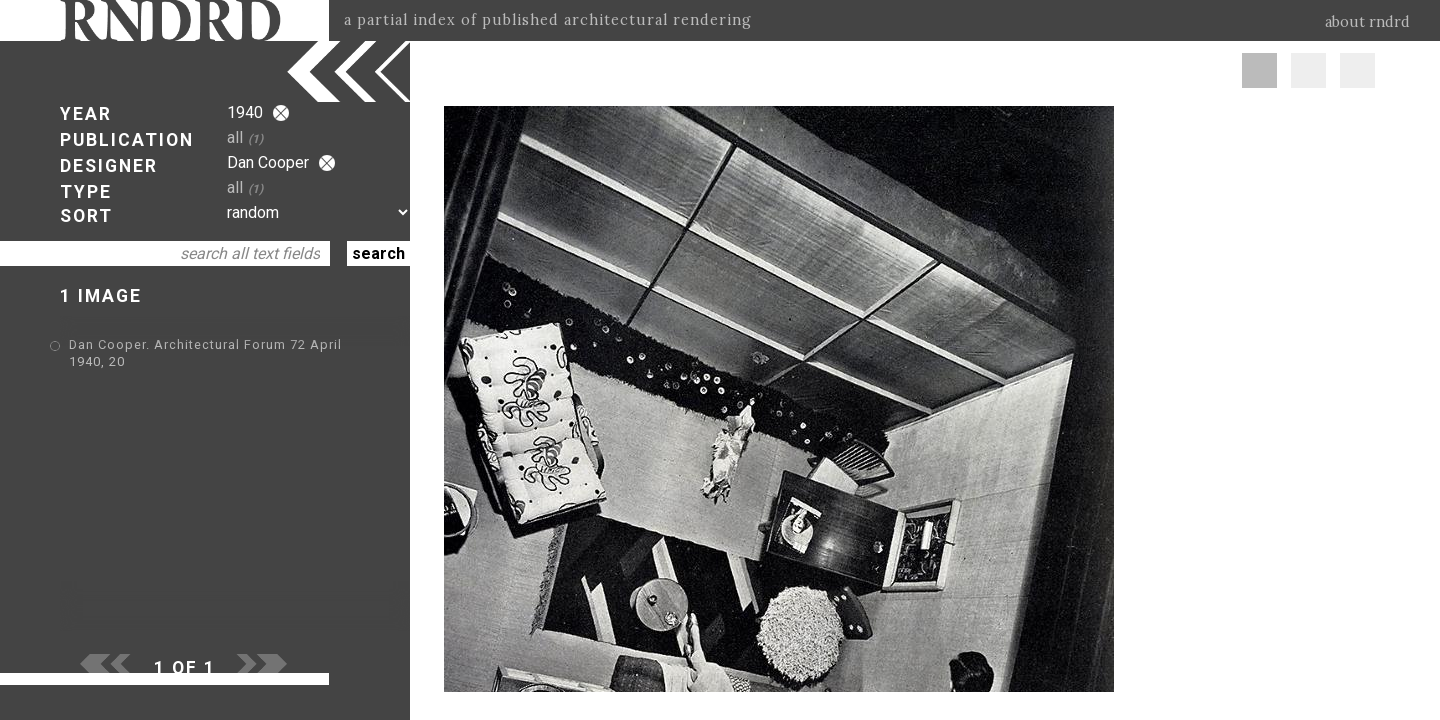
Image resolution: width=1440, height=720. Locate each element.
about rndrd (1367, 22)
